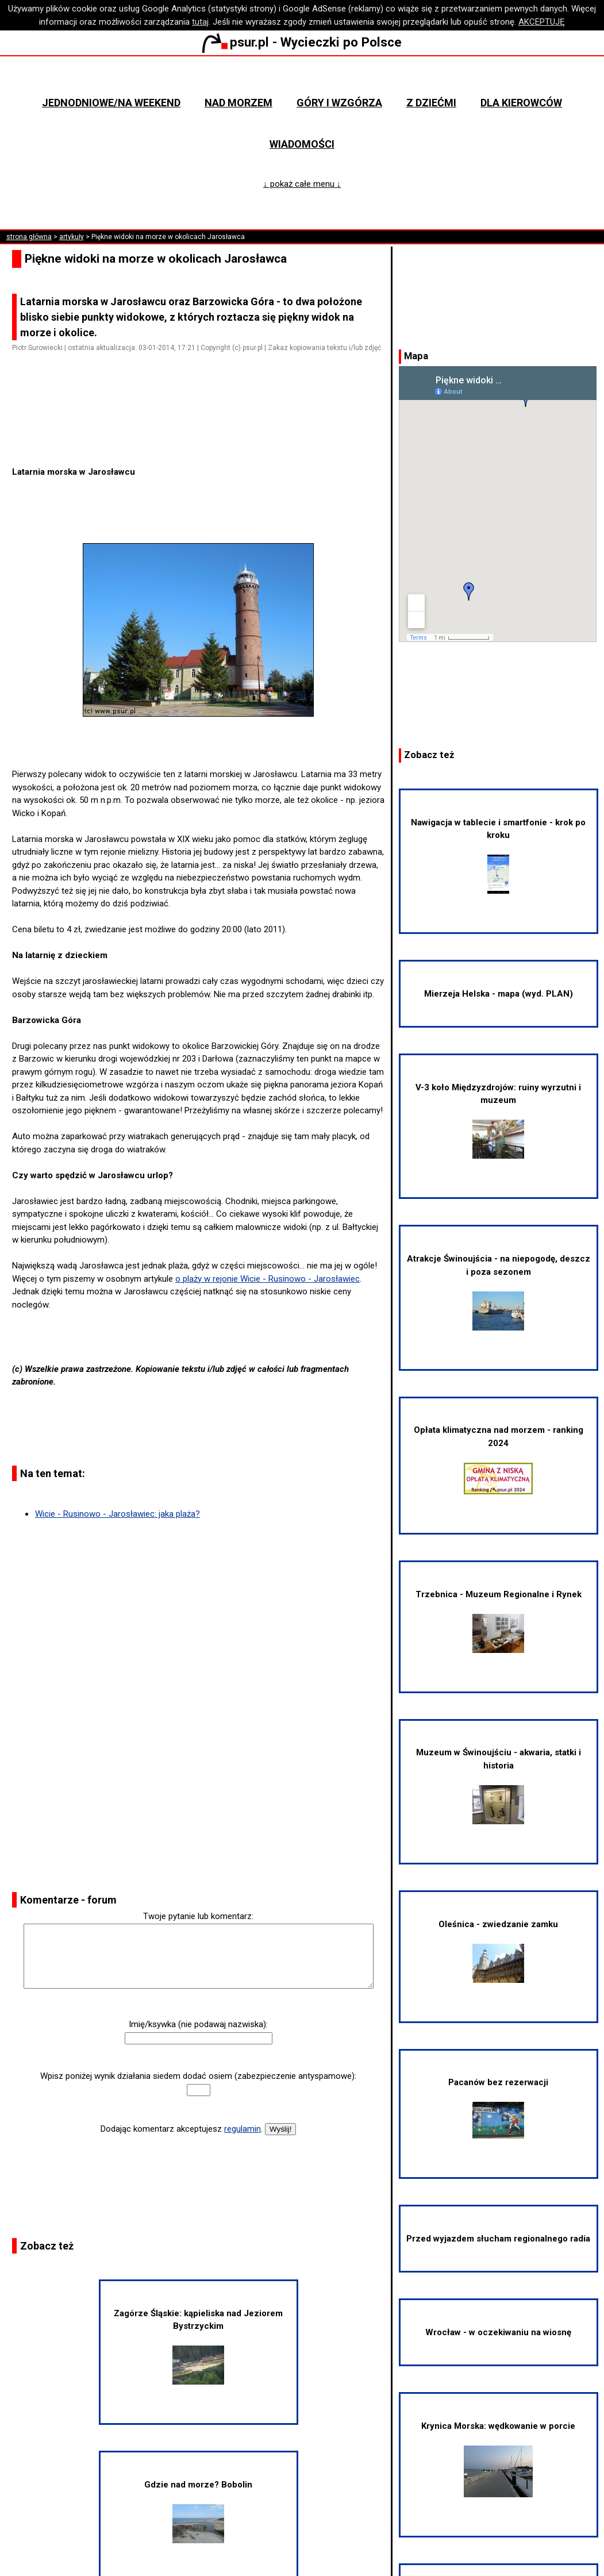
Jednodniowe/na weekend (111, 103)
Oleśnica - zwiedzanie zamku (498, 1951)
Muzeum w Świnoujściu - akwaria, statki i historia (498, 1785)
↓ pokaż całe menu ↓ (302, 184)
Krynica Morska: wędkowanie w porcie (498, 2459)
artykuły (71, 237)
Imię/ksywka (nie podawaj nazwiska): (198, 2024)
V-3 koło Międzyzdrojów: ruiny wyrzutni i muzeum (498, 1120)
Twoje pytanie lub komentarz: (198, 1916)
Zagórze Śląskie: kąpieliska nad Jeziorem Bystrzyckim (198, 2346)
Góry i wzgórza (339, 103)
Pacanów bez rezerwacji (498, 2108)
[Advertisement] (202, 433)
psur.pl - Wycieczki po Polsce (301, 41)
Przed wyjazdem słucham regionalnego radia (498, 2238)
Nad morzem (238, 103)
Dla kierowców (521, 103)
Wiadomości (302, 144)
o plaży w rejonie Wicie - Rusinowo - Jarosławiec (267, 1279)
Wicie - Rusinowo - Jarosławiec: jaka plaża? (117, 1514)
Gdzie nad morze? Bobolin (198, 2511)
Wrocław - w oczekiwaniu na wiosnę (498, 2332)
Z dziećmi (431, 103)
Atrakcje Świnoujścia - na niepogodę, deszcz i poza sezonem (498, 1292)
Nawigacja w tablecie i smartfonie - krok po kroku (498, 855)
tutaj (200, 22)
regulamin (242, 2129)
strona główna (29, 237)
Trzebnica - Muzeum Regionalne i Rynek (499, 1621)
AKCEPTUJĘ (541, 22)
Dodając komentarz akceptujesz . (182, 2129)
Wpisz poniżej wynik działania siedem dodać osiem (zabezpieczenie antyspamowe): (198, 2076)
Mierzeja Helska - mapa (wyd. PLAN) (498, 994)
